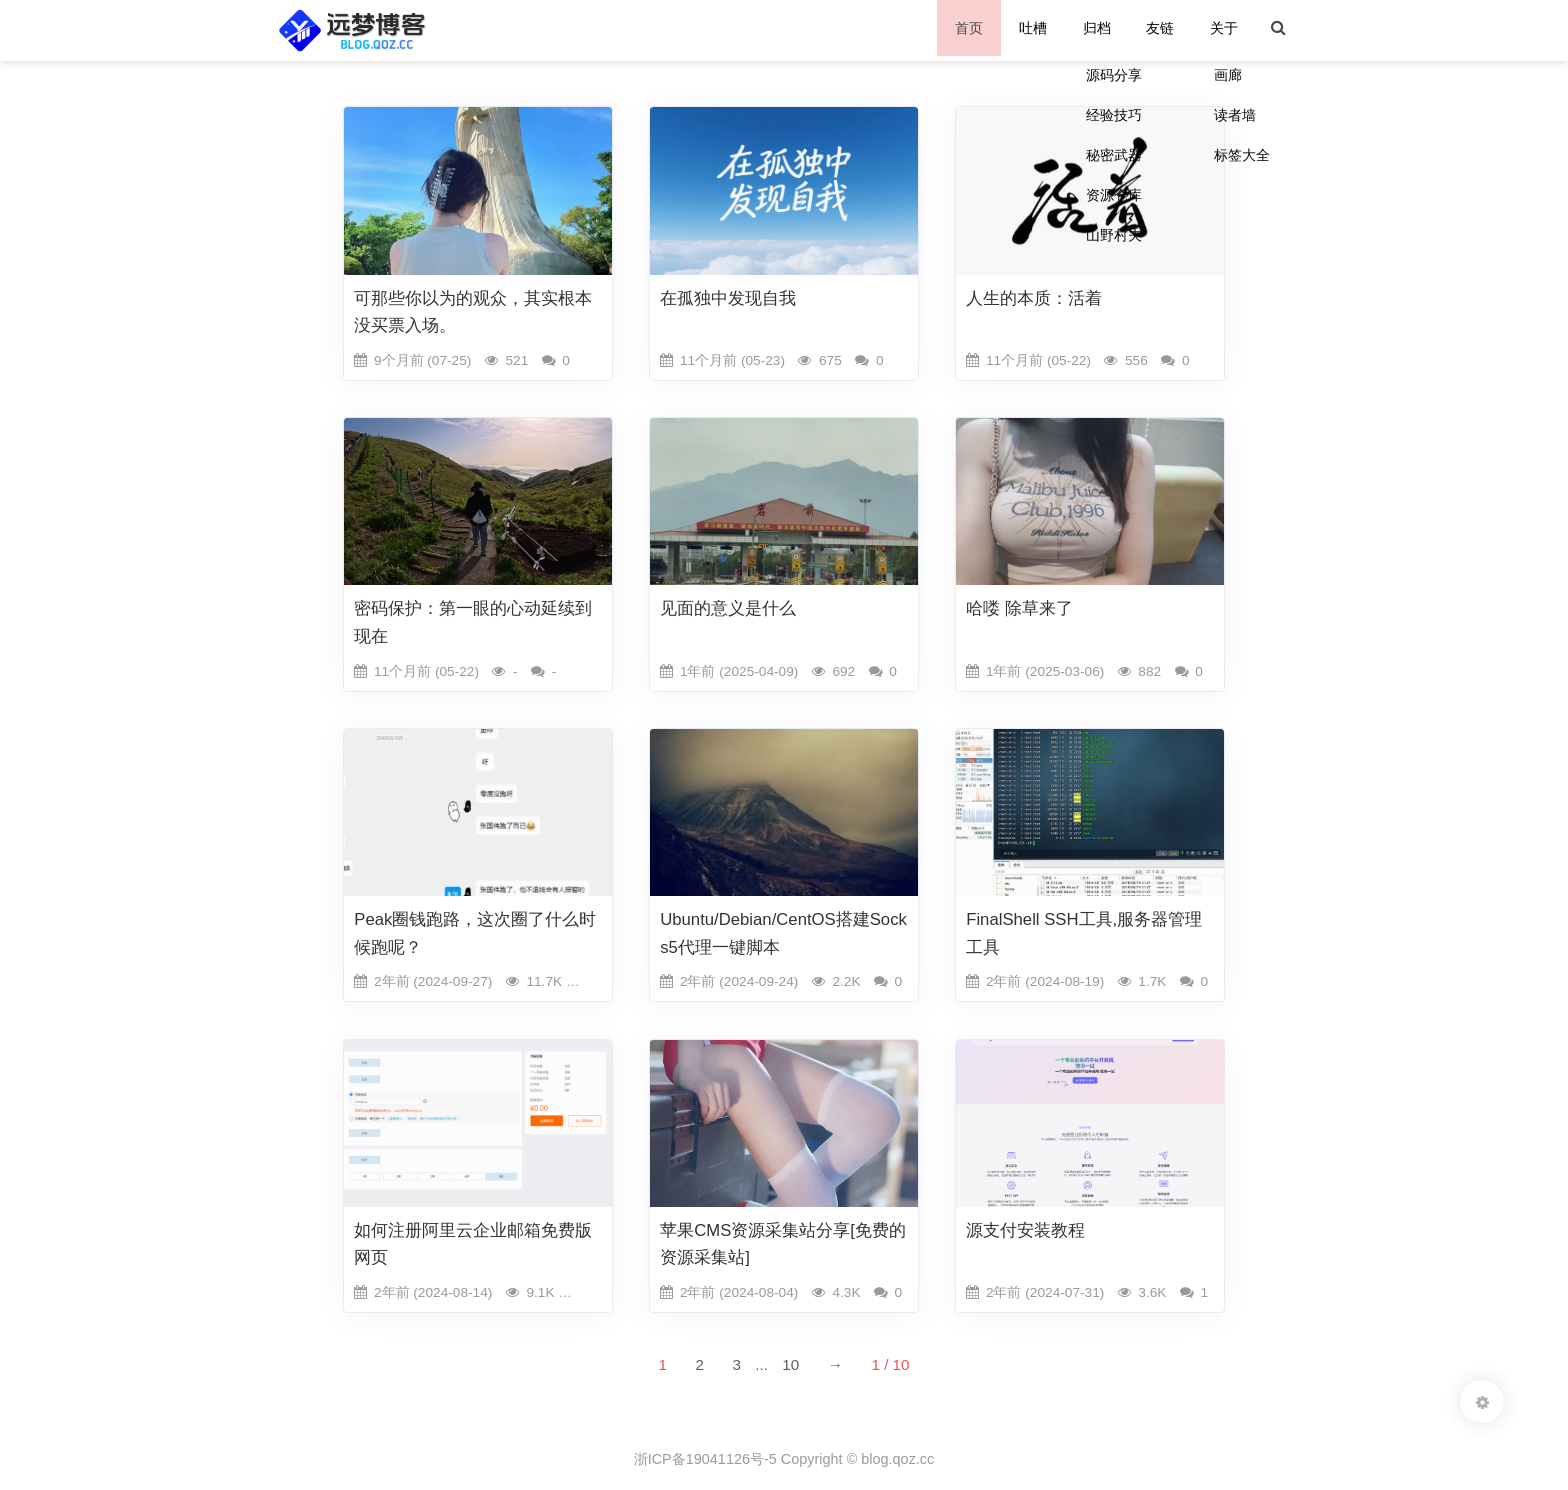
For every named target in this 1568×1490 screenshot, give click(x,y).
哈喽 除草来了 (1019, 608)
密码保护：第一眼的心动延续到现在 (473, 622)
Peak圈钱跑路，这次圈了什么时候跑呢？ (475, 933)
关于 (1226, 30)
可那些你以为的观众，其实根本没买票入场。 (473, 312)
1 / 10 (890, 1364)
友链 (1164, 30)
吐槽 (1039, 30)
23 (596, 1292)
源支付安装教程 (1025, 1230)
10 (790, 1364)
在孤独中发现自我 (728, 298)
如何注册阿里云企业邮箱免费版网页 (473, 1244)
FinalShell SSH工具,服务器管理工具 (1084, 933)
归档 (1102, 30)
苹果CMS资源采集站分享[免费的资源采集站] (783, 1244)
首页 (977, 30)
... (761, 1364)
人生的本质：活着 (1034, 298)
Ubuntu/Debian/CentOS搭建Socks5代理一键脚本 (783, 933)
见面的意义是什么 (728, 608)
